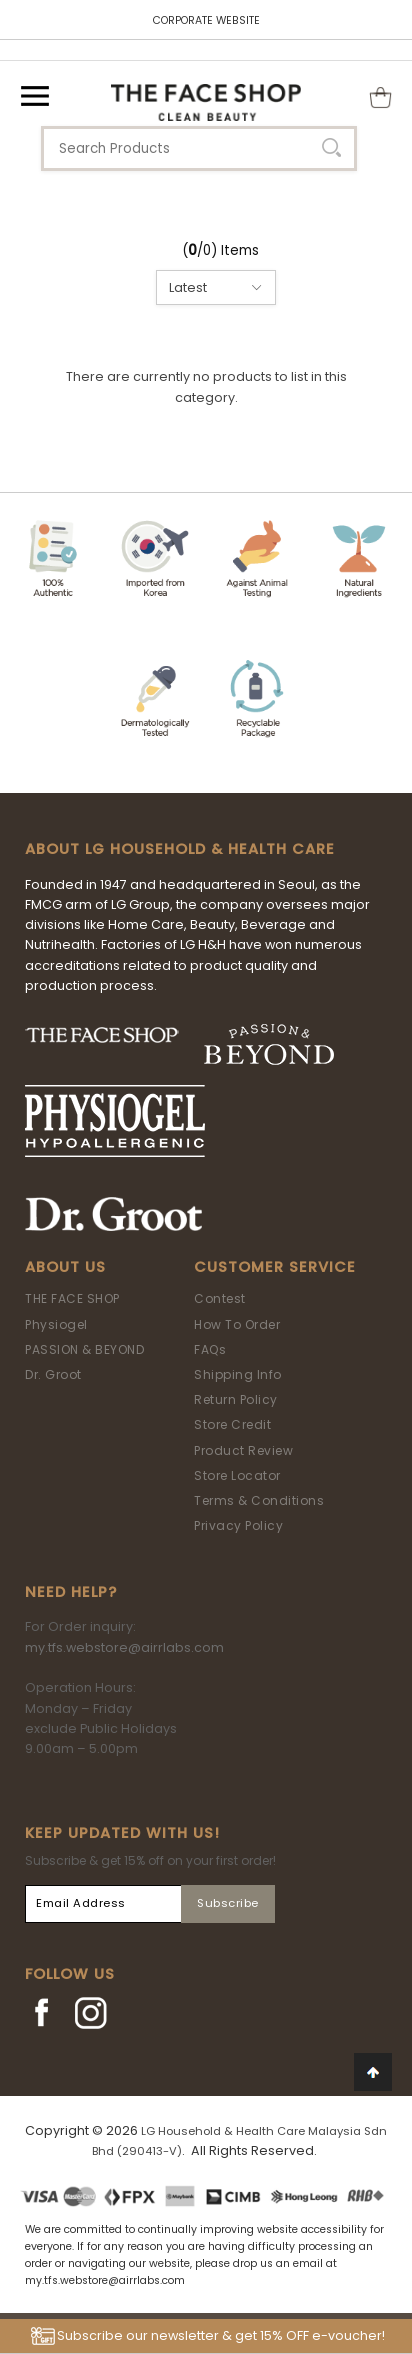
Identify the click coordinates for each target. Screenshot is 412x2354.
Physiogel (56, 1324)
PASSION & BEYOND (84, 1349)
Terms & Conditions (259, 1500)
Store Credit (232, 1424)
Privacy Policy (238, 1525)
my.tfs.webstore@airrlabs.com (124, 1647)
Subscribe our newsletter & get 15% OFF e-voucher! (221, 2335)
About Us (65, 1267)
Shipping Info (238, 1374)
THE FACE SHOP (72, 1298)
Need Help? (71, 1592)
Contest (220, 1298)
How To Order (237, 1324)
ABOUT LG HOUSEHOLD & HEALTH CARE (180, 849)
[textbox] (199, 148)
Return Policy (236, 1399)
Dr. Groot (53, 1374)
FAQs (210, 1349)
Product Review (243, 1450)
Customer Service (275, 1267)
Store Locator (237, 1475)
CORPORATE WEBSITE (206, 20)
